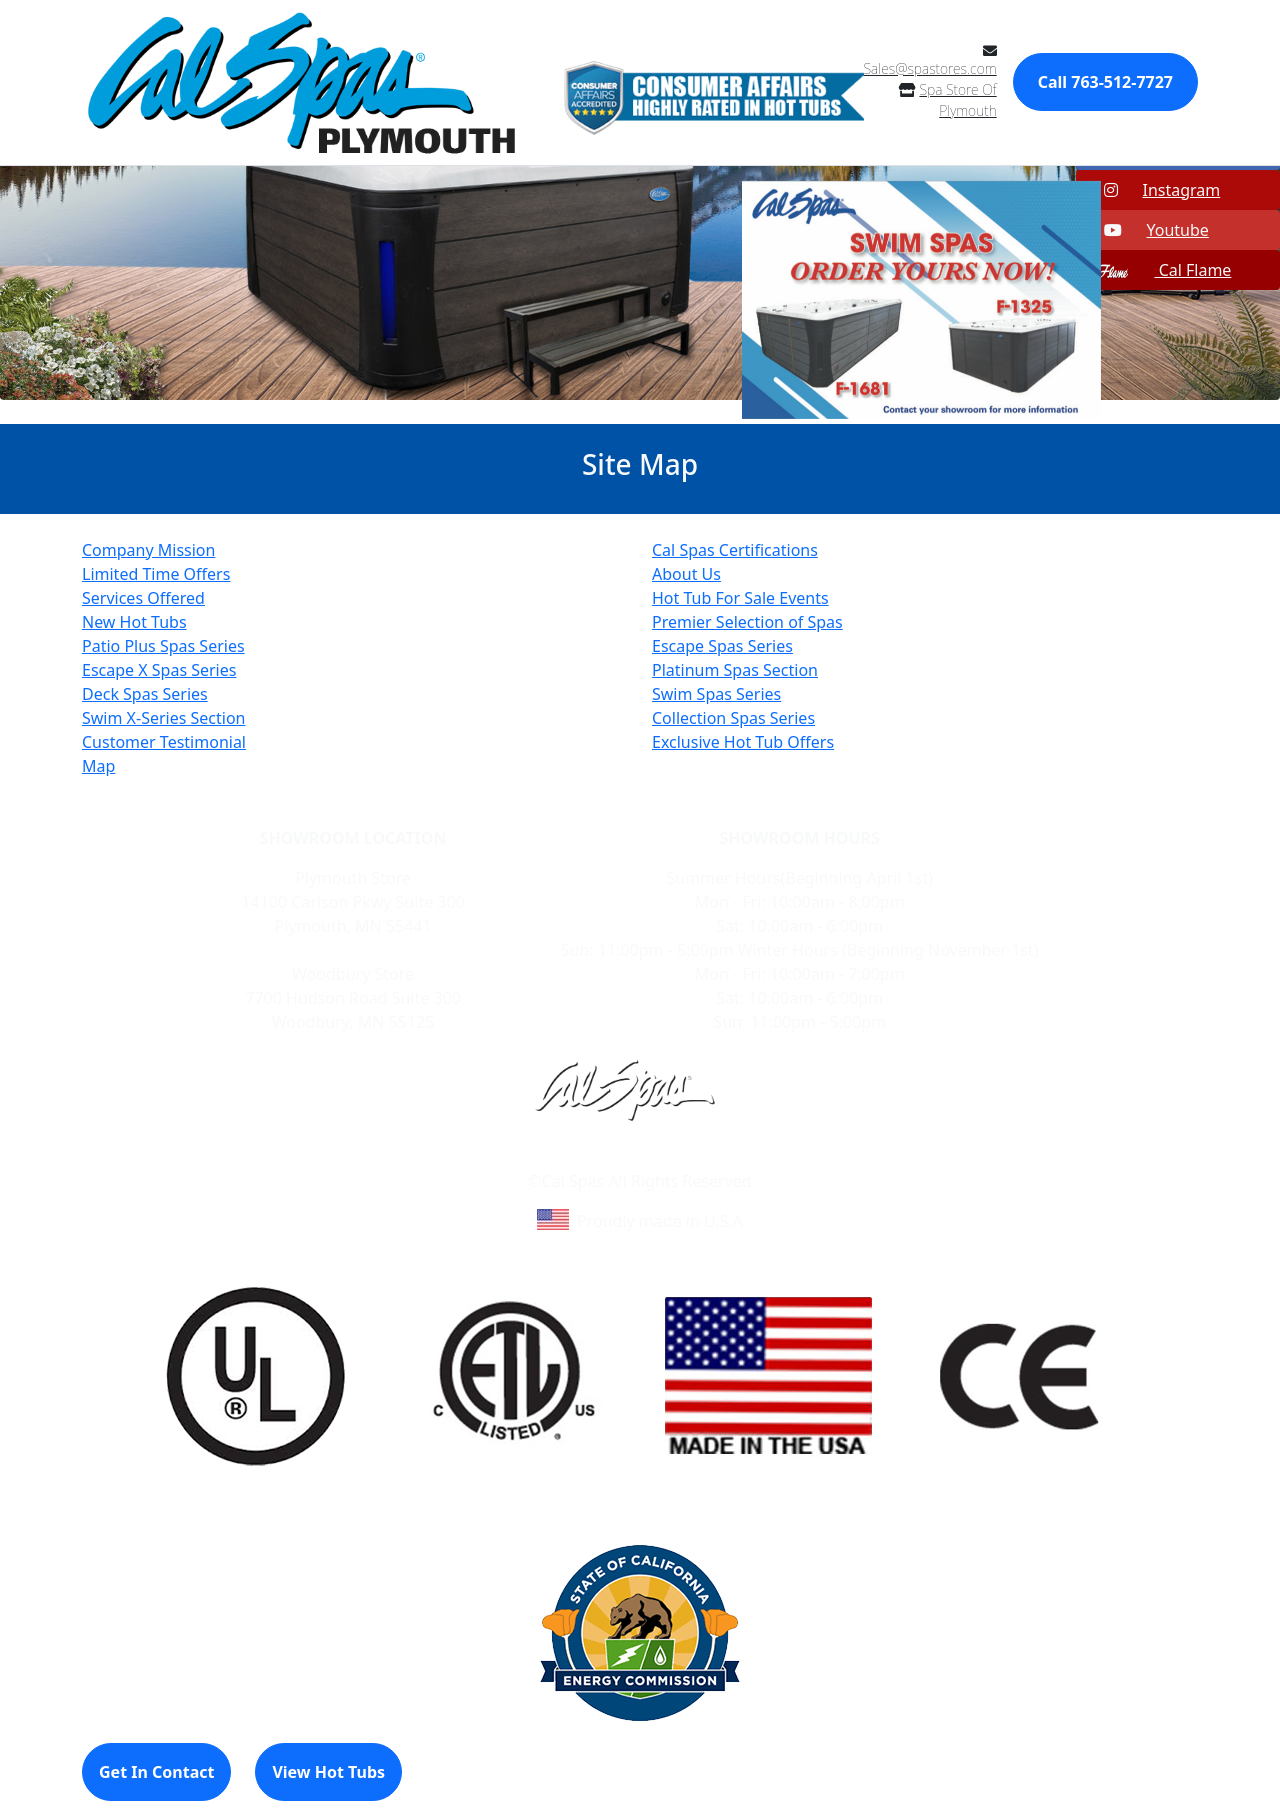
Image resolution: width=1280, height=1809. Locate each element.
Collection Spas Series (733, 718)
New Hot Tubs (134, 622)
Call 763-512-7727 (1105, 82)
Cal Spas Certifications (735, 550)
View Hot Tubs (328, 1772)
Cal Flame (1155, 270)
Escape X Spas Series (159, 670)
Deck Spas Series (145, 694)
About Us (686, 574)
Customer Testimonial (164, 742)
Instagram (1150, 190)
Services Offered (143, 598)
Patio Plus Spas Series (163, 646)
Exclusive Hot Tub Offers (743, 742)
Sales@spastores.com (930, 68)
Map (98, 766)
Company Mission (148, 550)
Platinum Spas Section (735, 670)
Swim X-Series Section (164, 718)
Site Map (725, 1157)
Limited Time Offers (156, 574)
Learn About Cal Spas (601, 1157)
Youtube (1144, 230)
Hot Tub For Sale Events (740, 598)
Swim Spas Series (716, 694)
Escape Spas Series (722, 646)
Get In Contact (156, 1772)
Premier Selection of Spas (747, 622)
